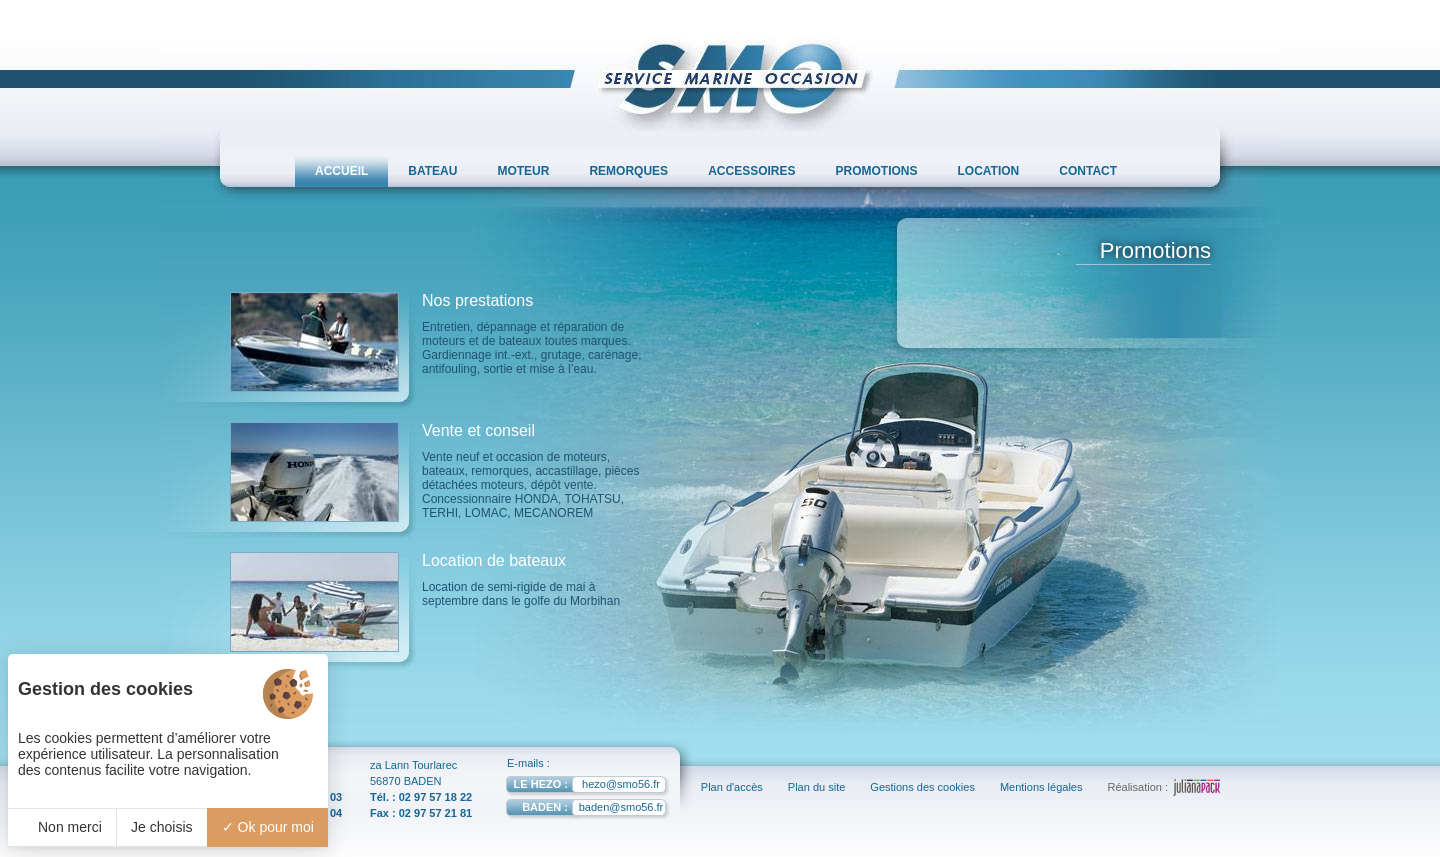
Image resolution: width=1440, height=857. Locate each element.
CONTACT (1088, 171)
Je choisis (161, 827)
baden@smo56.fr (584, 809)
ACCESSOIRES (751, 171)
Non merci (62, 827)
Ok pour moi (268, 827)
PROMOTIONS (877, 171)
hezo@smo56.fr (583, 786)
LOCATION (989, 171)
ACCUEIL (341, 171)
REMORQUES (628, 171)
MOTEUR (523, 171)
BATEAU (432, 171)
